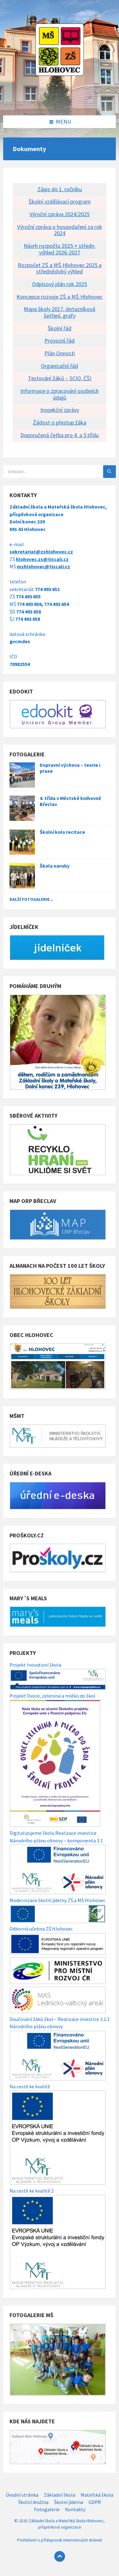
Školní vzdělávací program (60, 201)
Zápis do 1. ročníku (59, 189)
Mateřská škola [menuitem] (97, 2495)
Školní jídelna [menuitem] (68, 2502)
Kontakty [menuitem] (75, 2509)
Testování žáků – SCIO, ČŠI (59, 378)
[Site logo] (59, 102)
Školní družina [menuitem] (33, 2502)
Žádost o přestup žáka (59, 422)
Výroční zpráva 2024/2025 (59, 214)
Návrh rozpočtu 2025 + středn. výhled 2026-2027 (60, 249)
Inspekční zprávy (59, 409)
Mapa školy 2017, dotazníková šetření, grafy (59, 312)
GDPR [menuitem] (95, 2502)
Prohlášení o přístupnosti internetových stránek (59, 2540)
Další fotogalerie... (31, 899)
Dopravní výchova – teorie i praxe (70, 768)
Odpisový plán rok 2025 (59, 284)
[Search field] (59, 471)
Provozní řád (59, 340)
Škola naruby (54, 866)
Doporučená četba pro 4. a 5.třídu (59, 435)
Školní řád (59, 328)
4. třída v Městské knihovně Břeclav (70, 801)
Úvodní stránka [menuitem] (22, 2495)
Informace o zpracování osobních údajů (59, 394)
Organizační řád (59, 365)
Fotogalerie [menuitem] (47, 2509)
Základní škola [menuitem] (59, 2495)
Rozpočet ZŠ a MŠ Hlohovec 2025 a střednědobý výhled (60, 268)
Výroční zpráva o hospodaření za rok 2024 (59, 230)
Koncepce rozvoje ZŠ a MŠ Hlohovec (59, 296)
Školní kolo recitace (62, 832)
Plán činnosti (59, 353)
